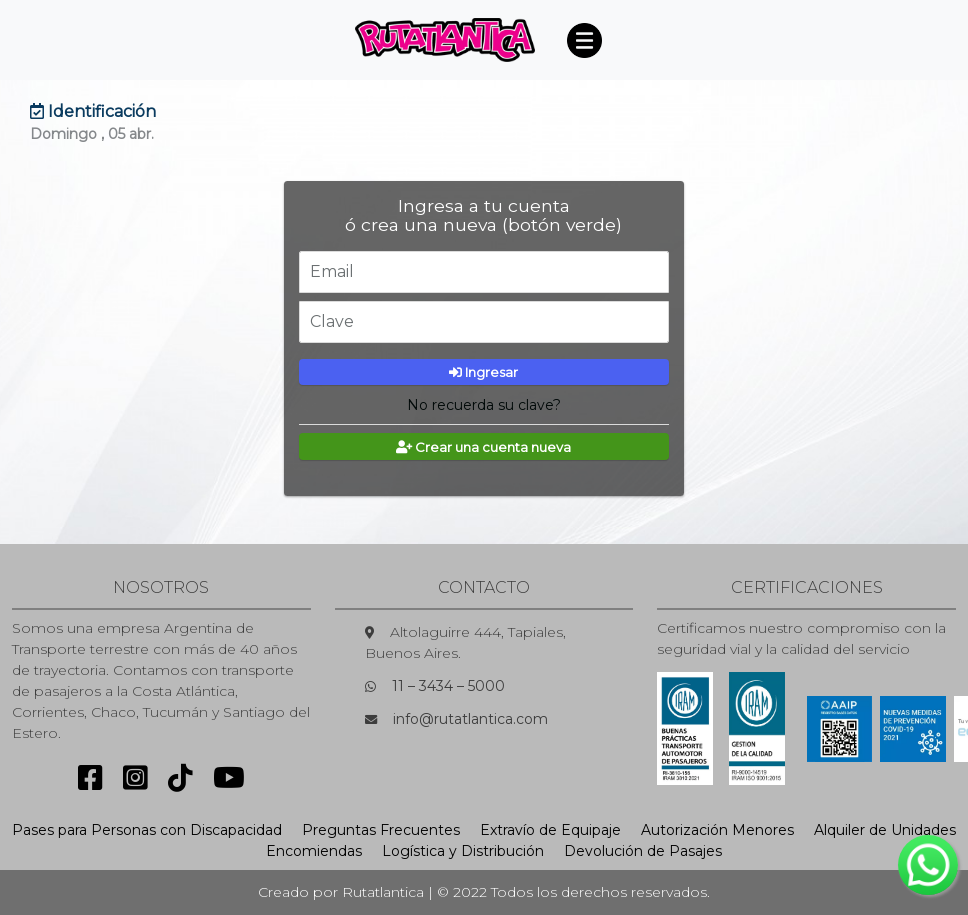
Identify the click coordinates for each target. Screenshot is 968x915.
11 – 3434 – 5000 (448, 686)
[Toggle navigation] (584, 40)
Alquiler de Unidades (885, 830)
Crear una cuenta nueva (484, 447)
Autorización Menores (717, 830)
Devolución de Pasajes (643, 851)
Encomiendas (314, 851)
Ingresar (484, 372)
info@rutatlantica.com (470, 719)
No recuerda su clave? (484, 405)
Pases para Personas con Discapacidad (147, 830)
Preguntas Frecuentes (381, 830)
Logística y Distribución (463, 851)
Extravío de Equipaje (550, 830)
